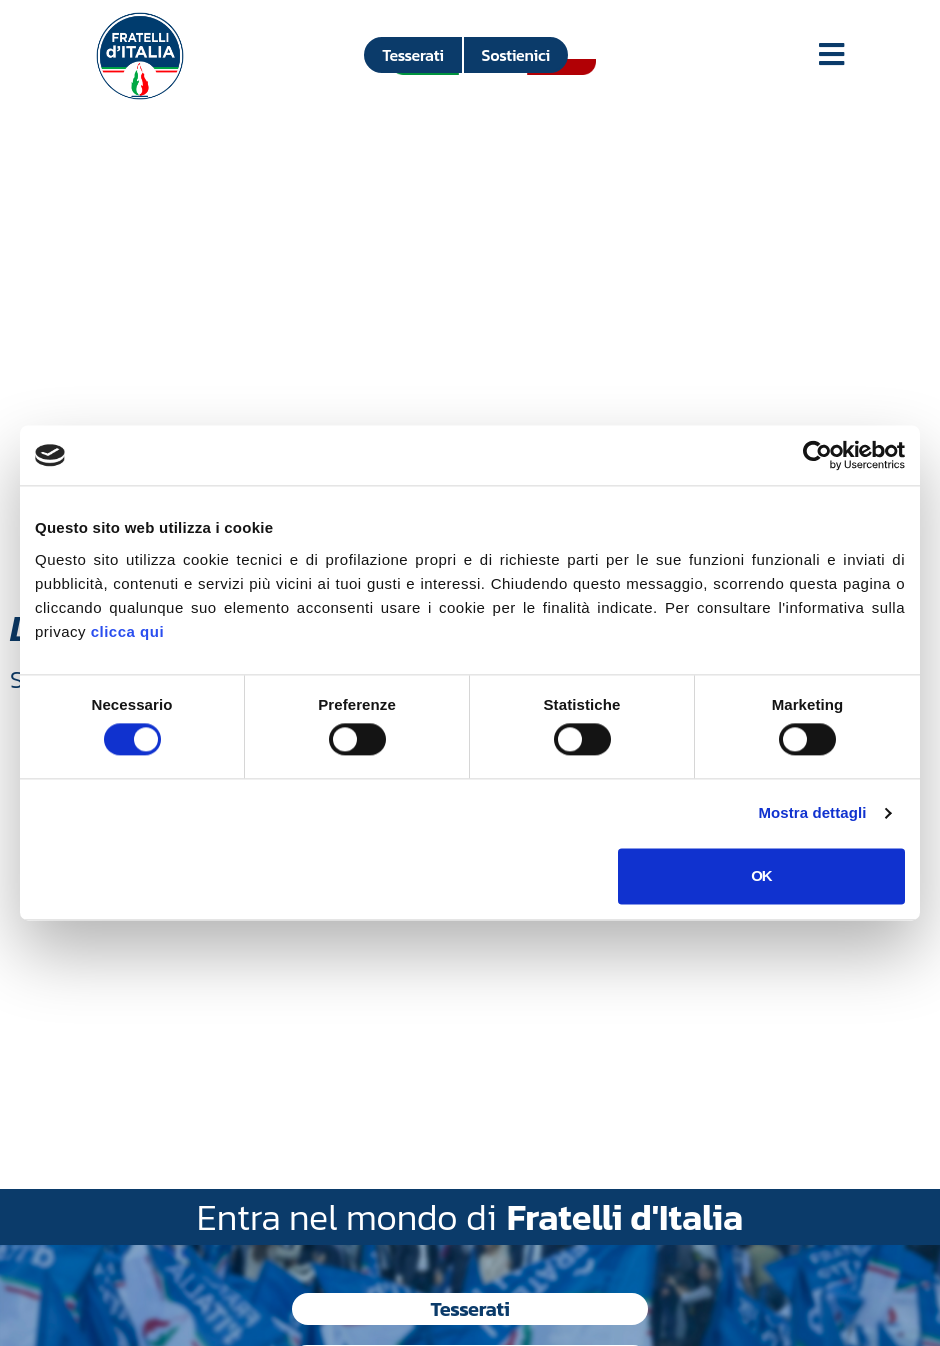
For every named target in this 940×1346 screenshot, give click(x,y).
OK (761, 875)
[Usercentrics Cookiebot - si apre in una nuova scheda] (817, 455)
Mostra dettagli (812, 813)
